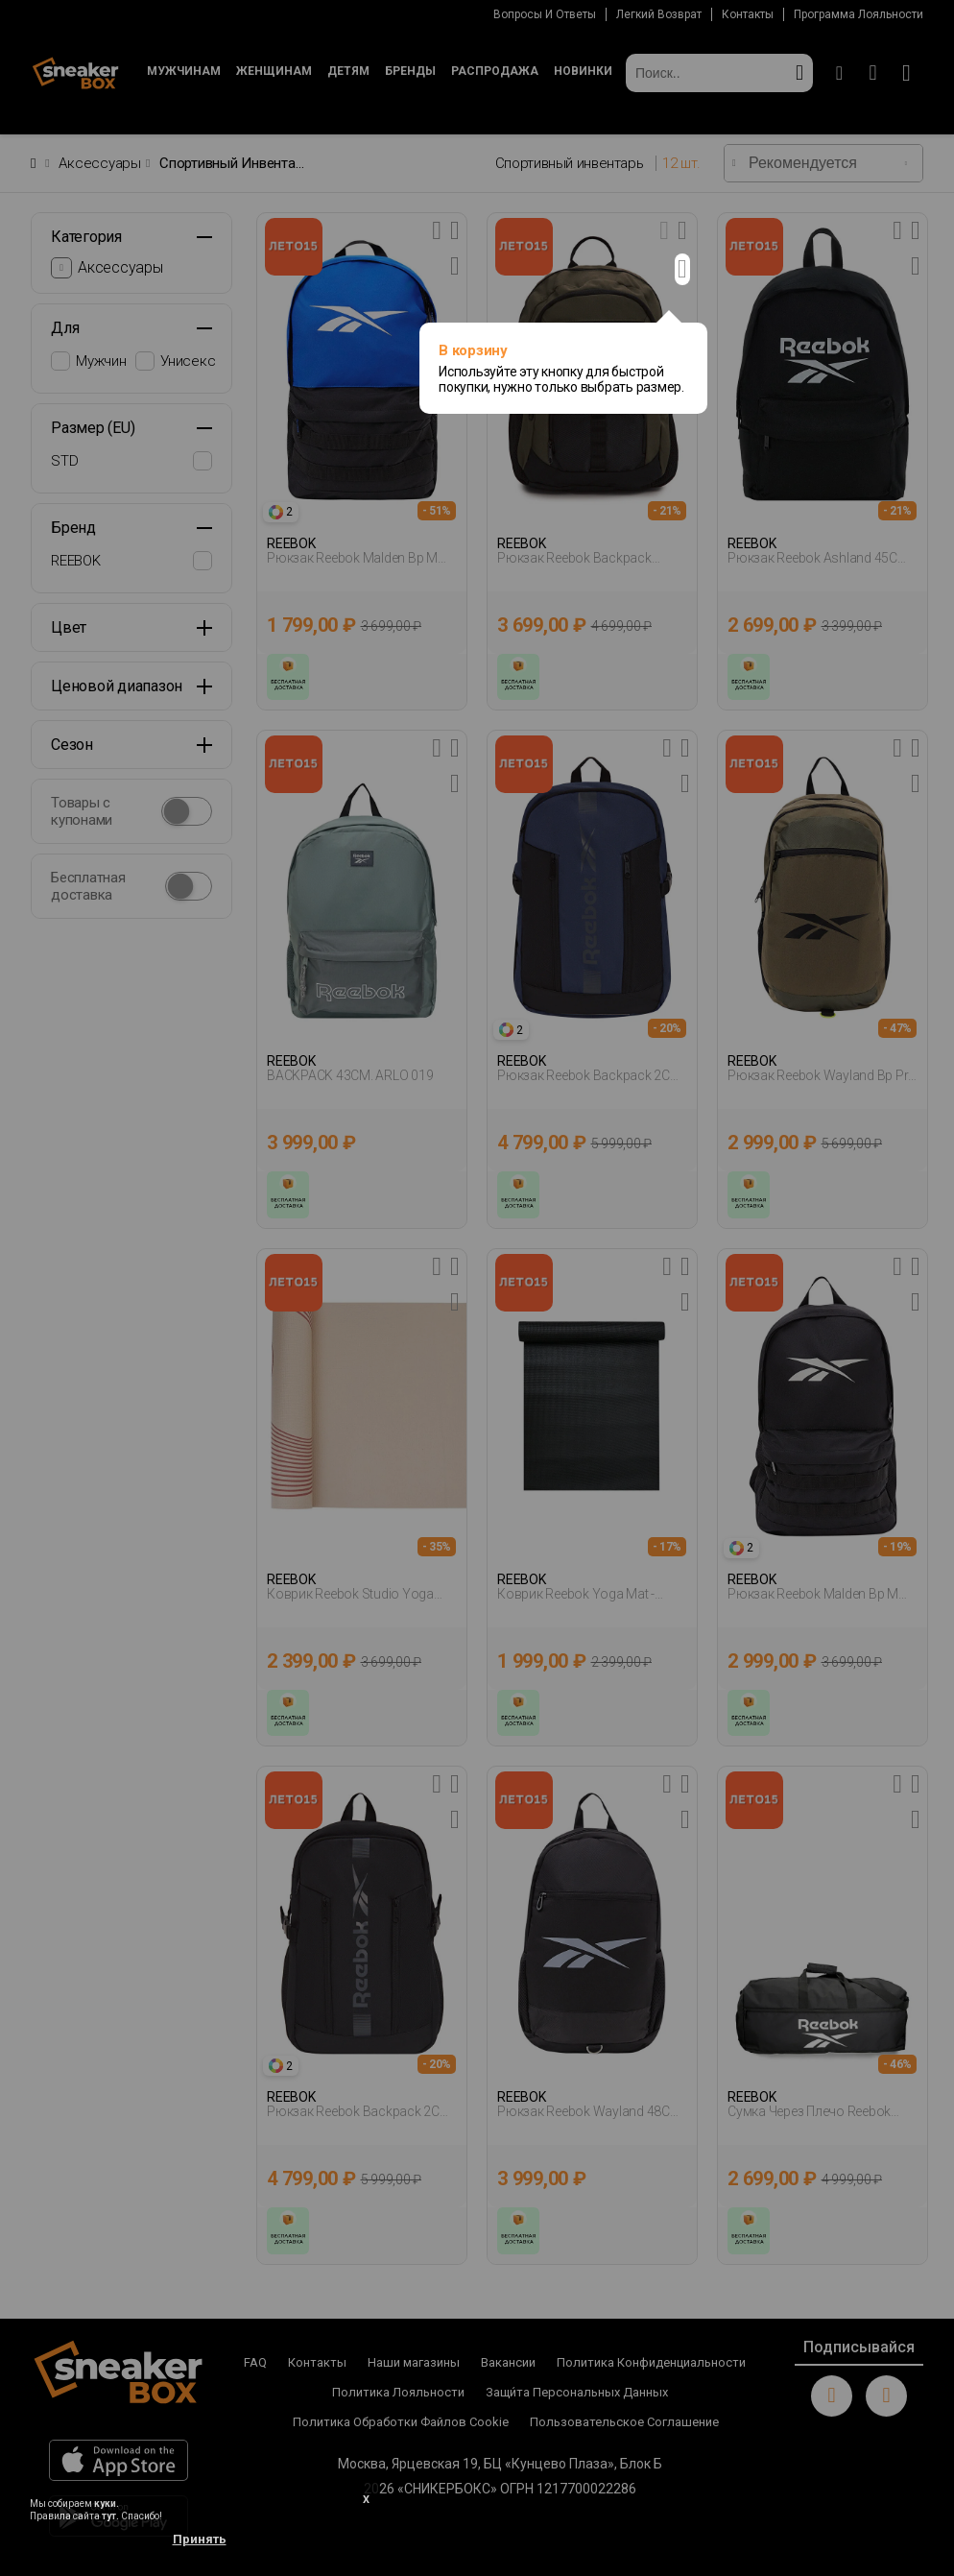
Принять (200, 2539)
